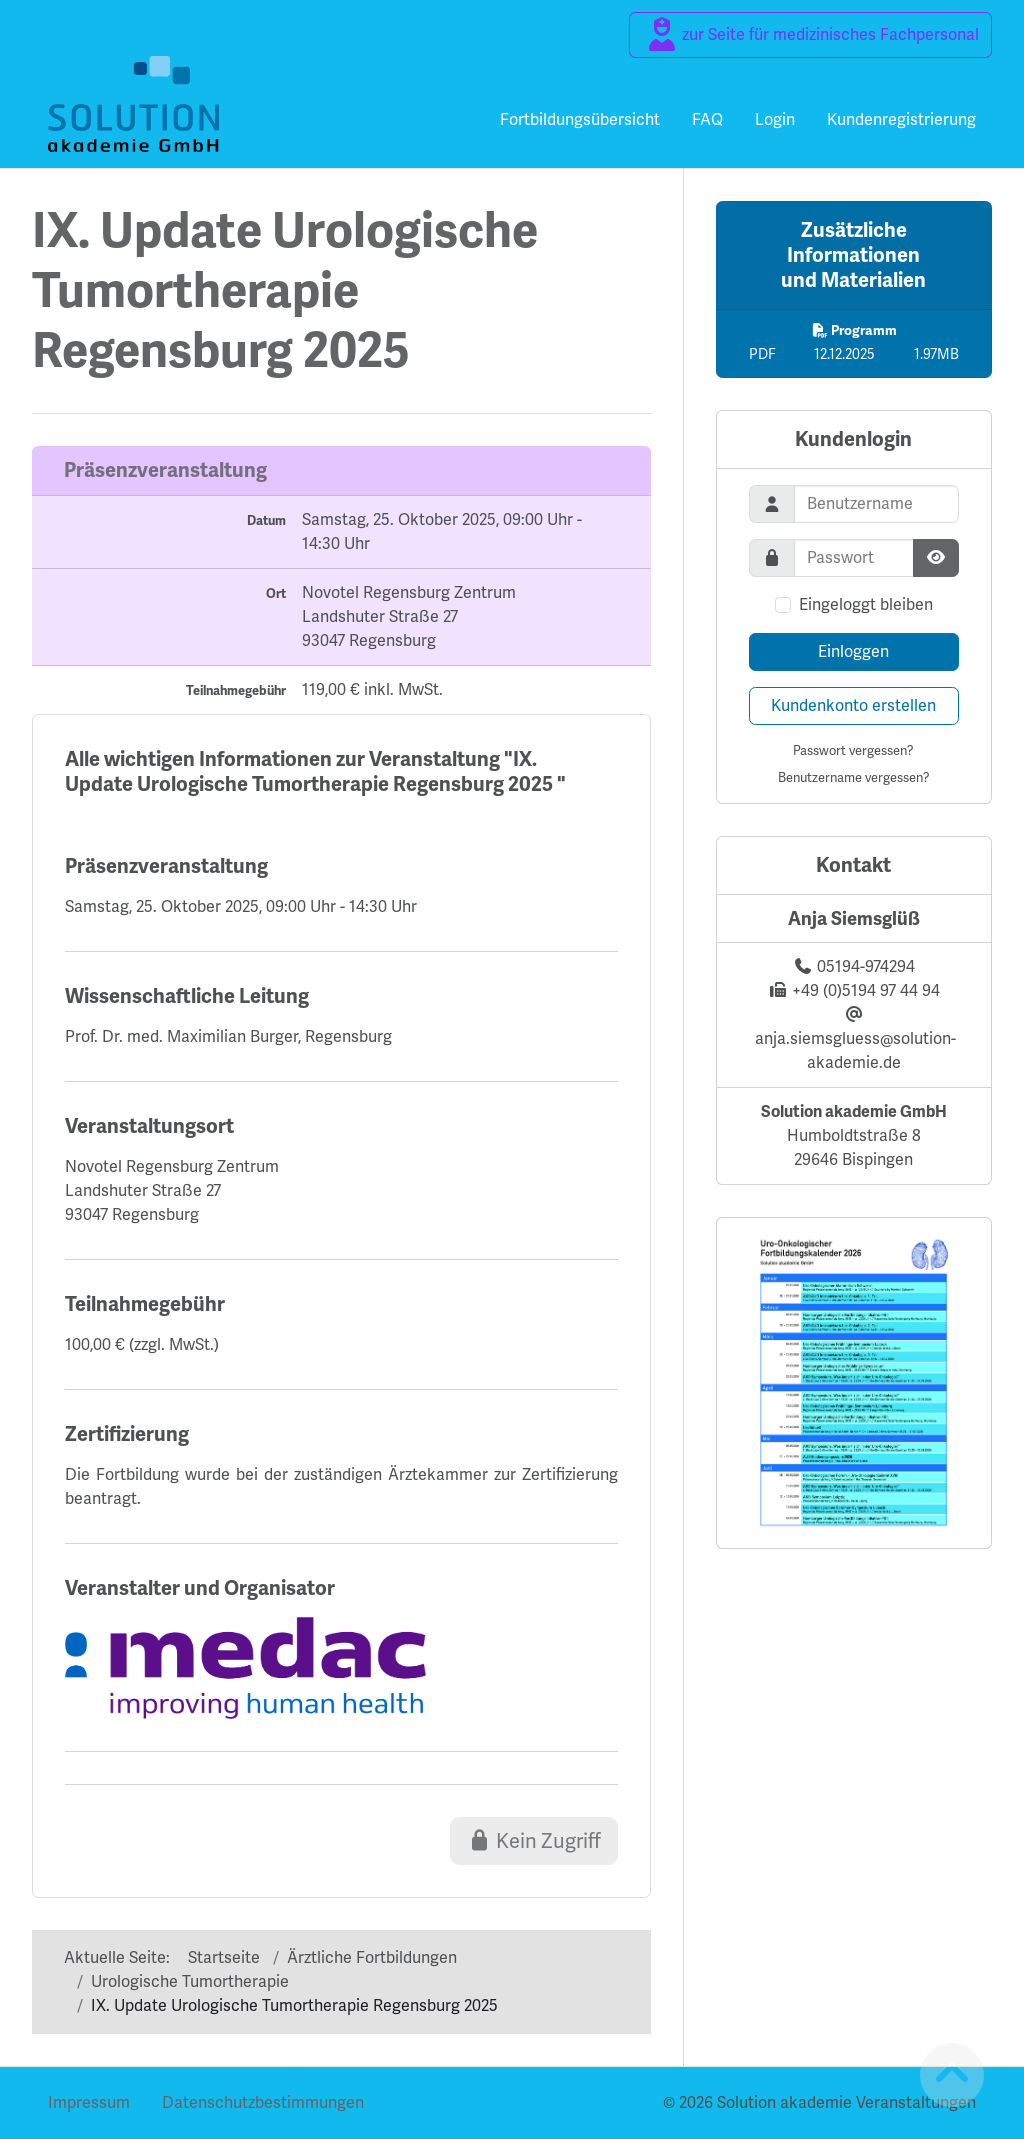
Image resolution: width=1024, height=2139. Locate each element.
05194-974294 (866, 966)
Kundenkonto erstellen (853, 705)
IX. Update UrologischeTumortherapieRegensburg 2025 (285, 291)
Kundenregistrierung (901, 119)
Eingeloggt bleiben (866, 604)
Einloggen (853, 651)
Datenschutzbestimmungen (263, 2102)
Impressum (89, 2102)
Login (775, 119)
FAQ (707, 119)
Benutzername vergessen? (854, 777)
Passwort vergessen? (853, 750)
